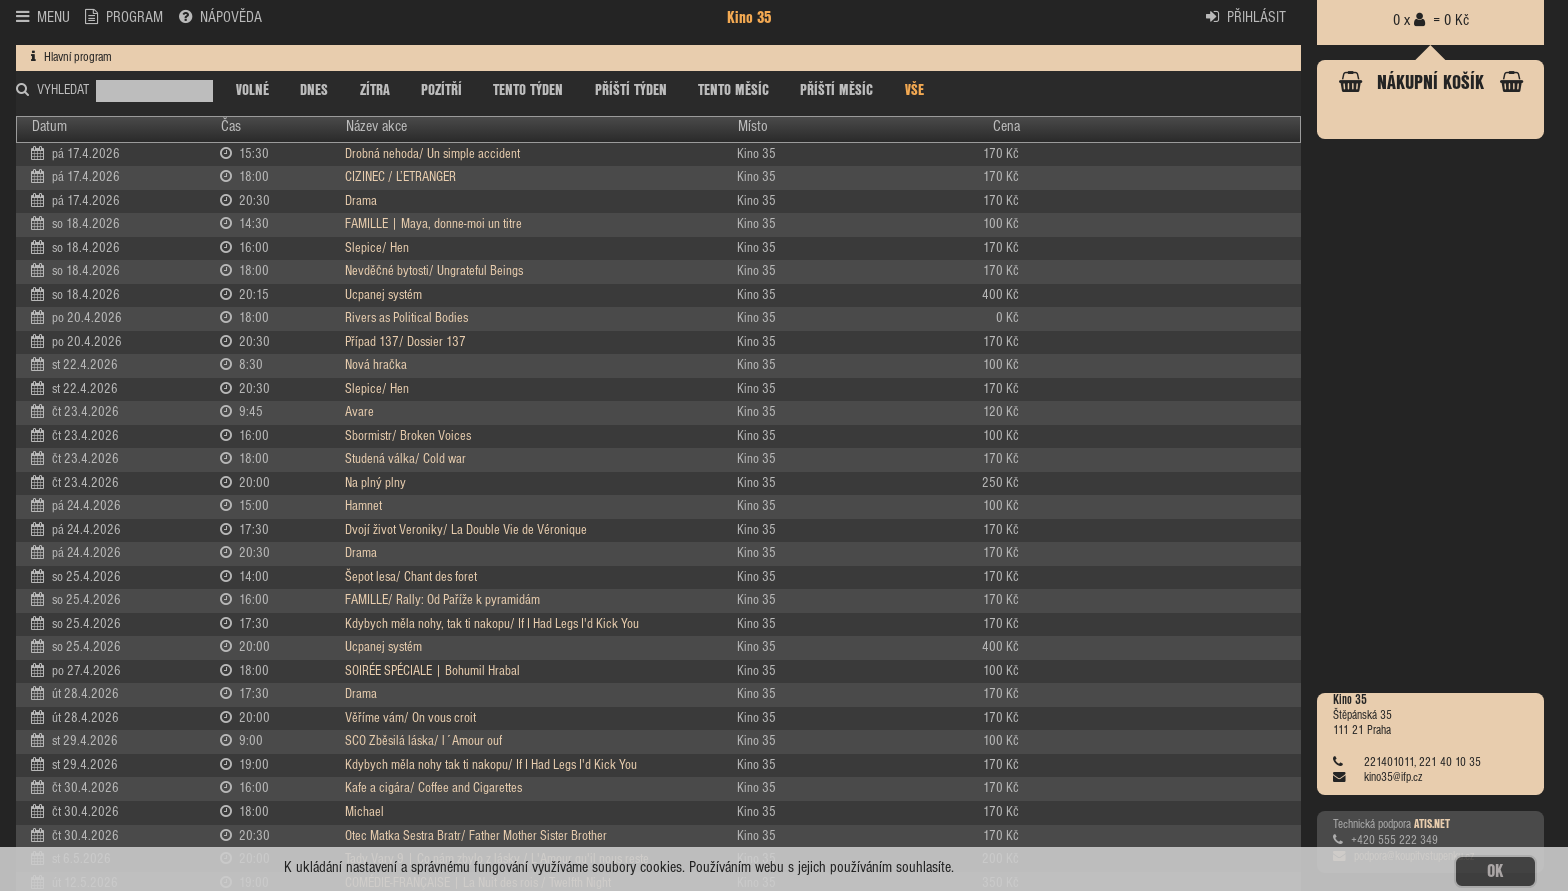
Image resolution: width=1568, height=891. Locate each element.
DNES (314, 91)
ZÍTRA (375, 91)
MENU (43, 17)
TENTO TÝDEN (528, 91)
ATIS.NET (1432, 825)
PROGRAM (124, 17)
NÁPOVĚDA (220, 17)
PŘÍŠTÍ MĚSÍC (836, 91)
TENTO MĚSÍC (733, 91)
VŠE (914, 91)
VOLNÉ (252, 91)
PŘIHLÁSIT (1246, 17)
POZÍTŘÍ (441, 91)
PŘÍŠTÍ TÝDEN (631, 91)
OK (1495, 871)
